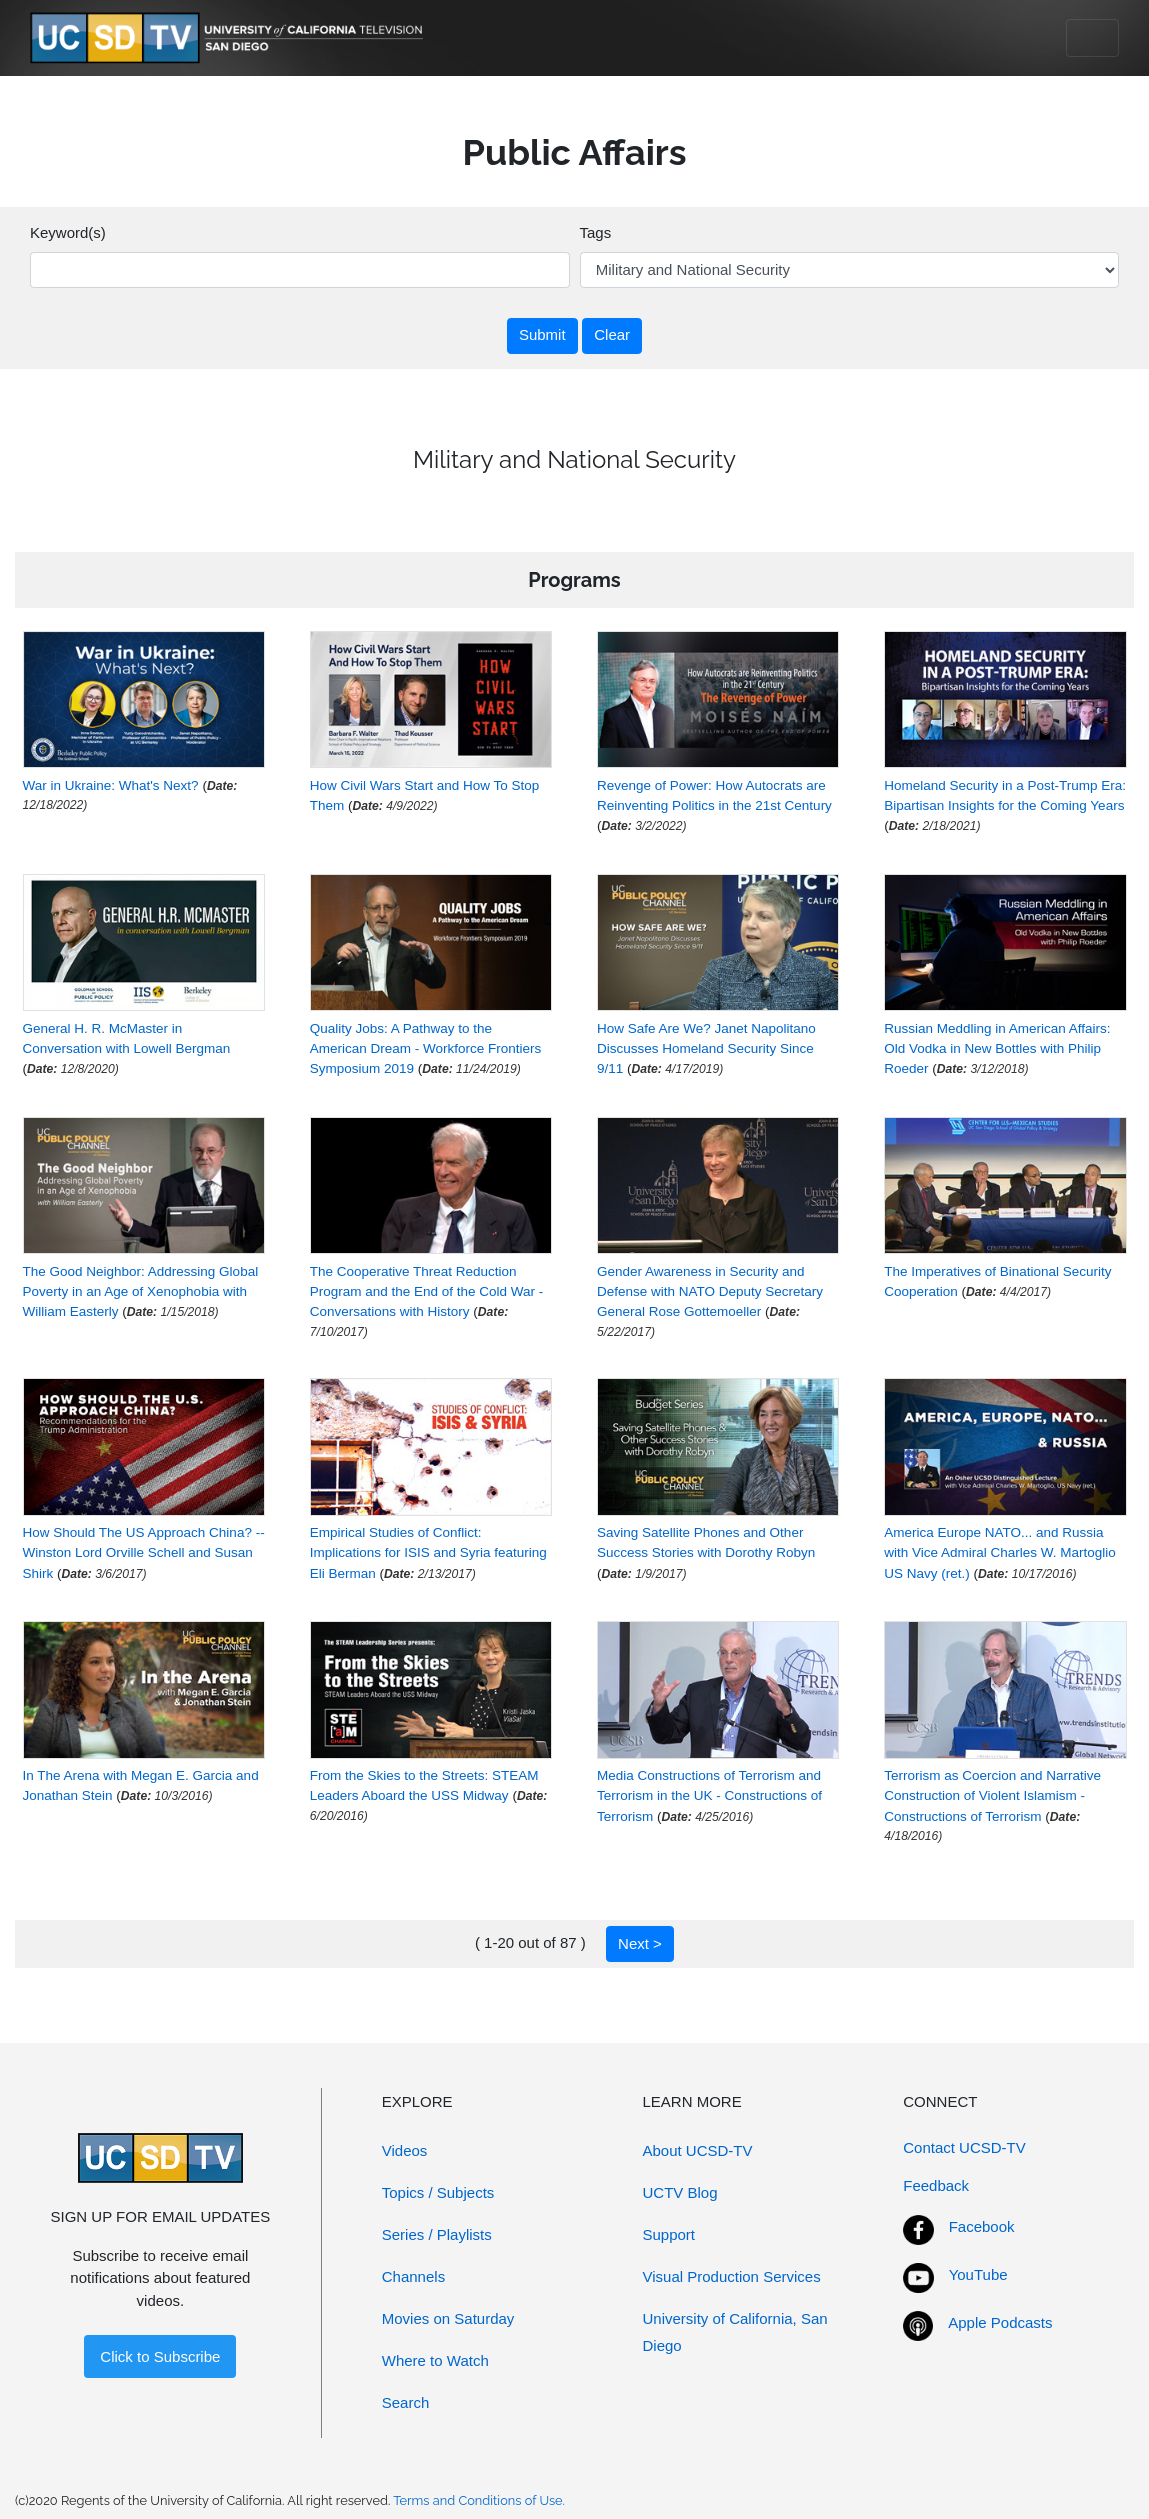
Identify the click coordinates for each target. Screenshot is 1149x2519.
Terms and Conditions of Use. (479, 2500)
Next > (640, 1943)
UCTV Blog (680, 2192)
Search (406, 2402)
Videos (405, 2150)
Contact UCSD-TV (964, 2147)
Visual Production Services (732, 2276)
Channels (413, 2276)
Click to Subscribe (160, 2356)
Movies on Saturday (448, 2318)
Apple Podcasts (1000, 2322)
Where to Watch (435, 2360)
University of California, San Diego (735, 2332)
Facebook (982, 2226)
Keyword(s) (68, 232)
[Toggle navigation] (1092, 38)
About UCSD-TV (698, 2150)
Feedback (936, 2185)
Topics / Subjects (438, 2192)
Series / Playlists (437, 2234)
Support (669, 2234)
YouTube (978, 2274)
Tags (596, 232)
